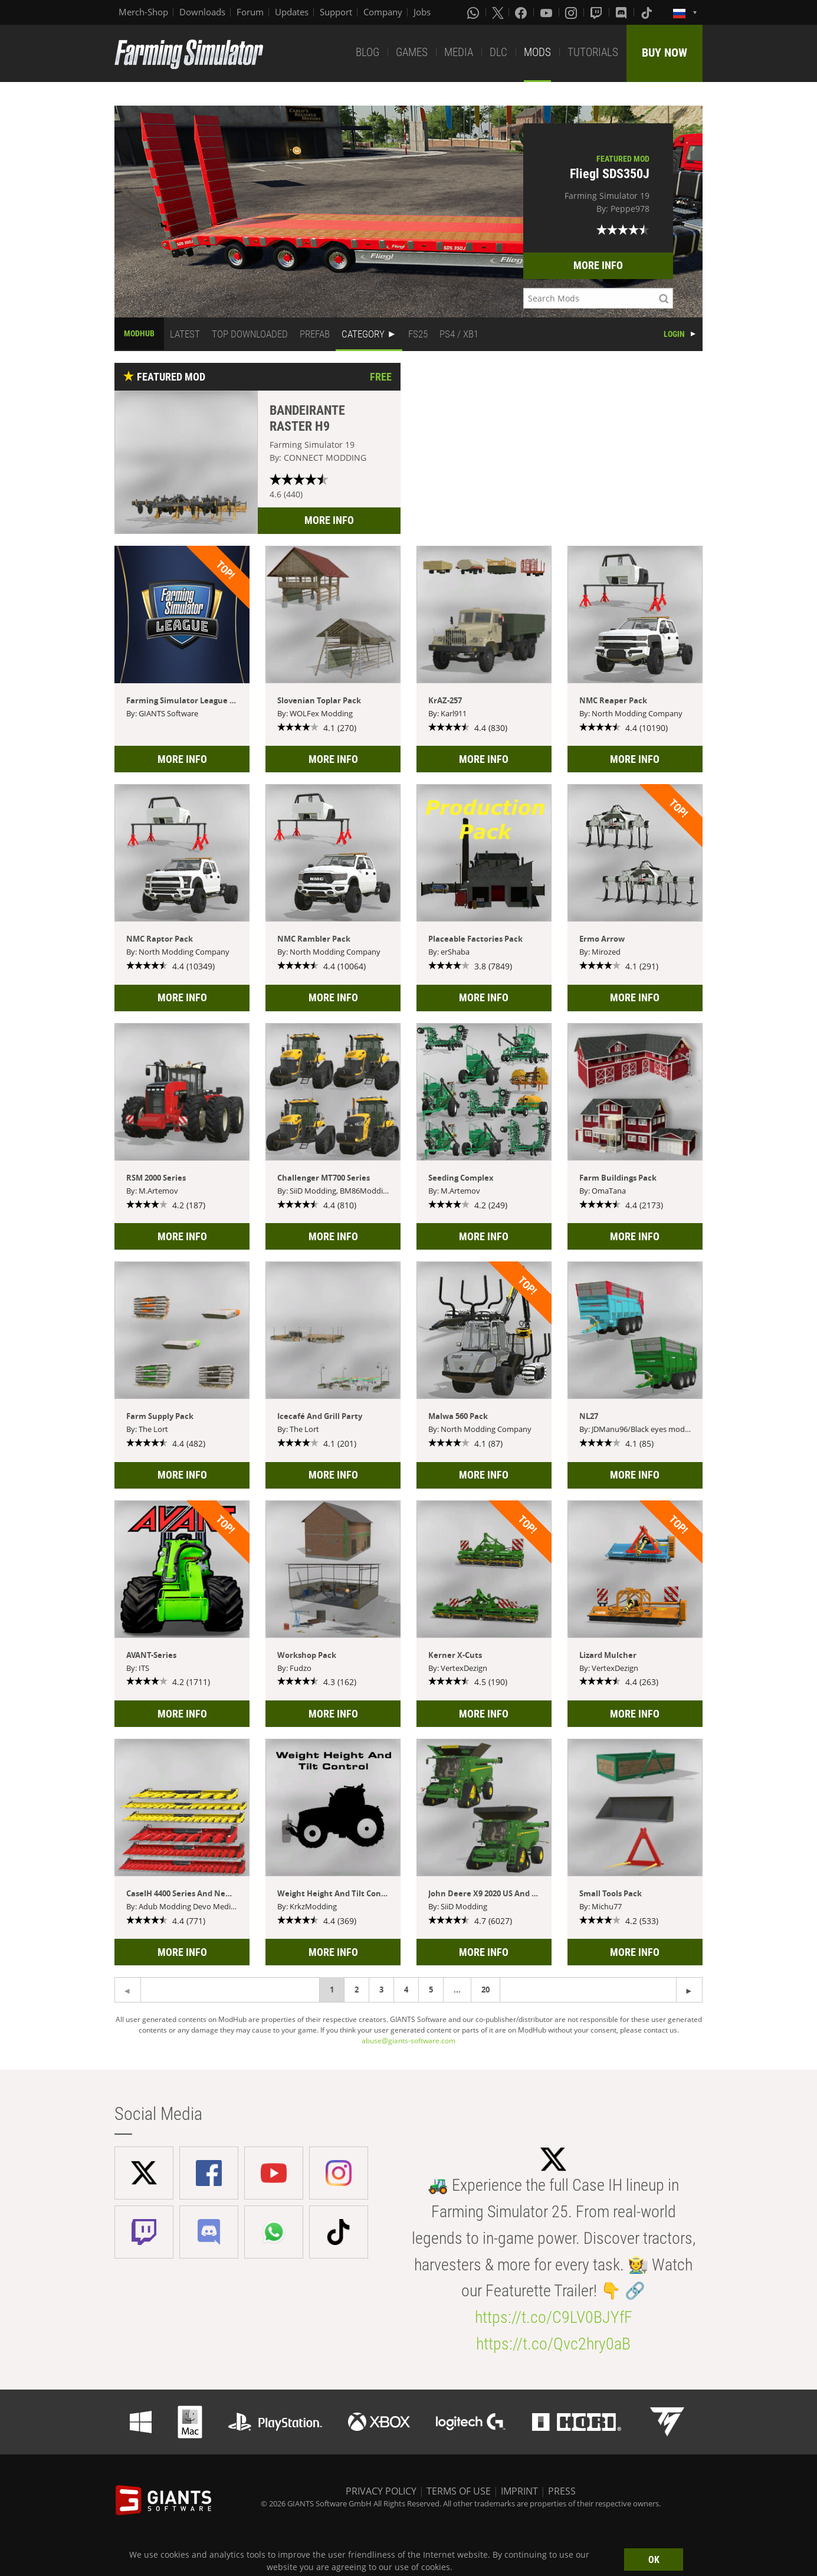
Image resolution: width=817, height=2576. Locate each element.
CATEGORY (363, 334)
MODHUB (139, 333)
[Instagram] (572, 12)
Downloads (202, 12)
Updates (292, 12)
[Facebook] (522, 12)
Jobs (422, 12)
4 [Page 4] (406, 1989)
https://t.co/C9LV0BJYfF (553, 2317)
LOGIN (674, 334)
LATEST (185, 334)
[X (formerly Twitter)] (498, 12)
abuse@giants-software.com (408, 2041)
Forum (250, 12)
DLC (498, 52)
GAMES (412, 52)
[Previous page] (689, 1990)
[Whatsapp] (474, 12)
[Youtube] (547, 12)
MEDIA (458, 52)
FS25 (418, 334)
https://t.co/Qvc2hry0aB (553, 2344)
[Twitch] (597, 12)
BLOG (367, 52)
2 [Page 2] (357, 1989)
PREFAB (315, 334)
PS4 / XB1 (458, 334)
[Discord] (622, 12)
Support (336, 12)
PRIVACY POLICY (381, 2491)
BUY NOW (664, 52)
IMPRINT (519, 2491)
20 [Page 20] (485, 1989)
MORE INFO (598, 265)
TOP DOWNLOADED (250, 334)
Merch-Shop (143, 12)
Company (382, 12)
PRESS (562, 2491)
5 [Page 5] (431, 1989)
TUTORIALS (592, 52)
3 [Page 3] (381, 1989)
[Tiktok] (648, 12)
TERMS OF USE (458, 2491)
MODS (537, 52)
